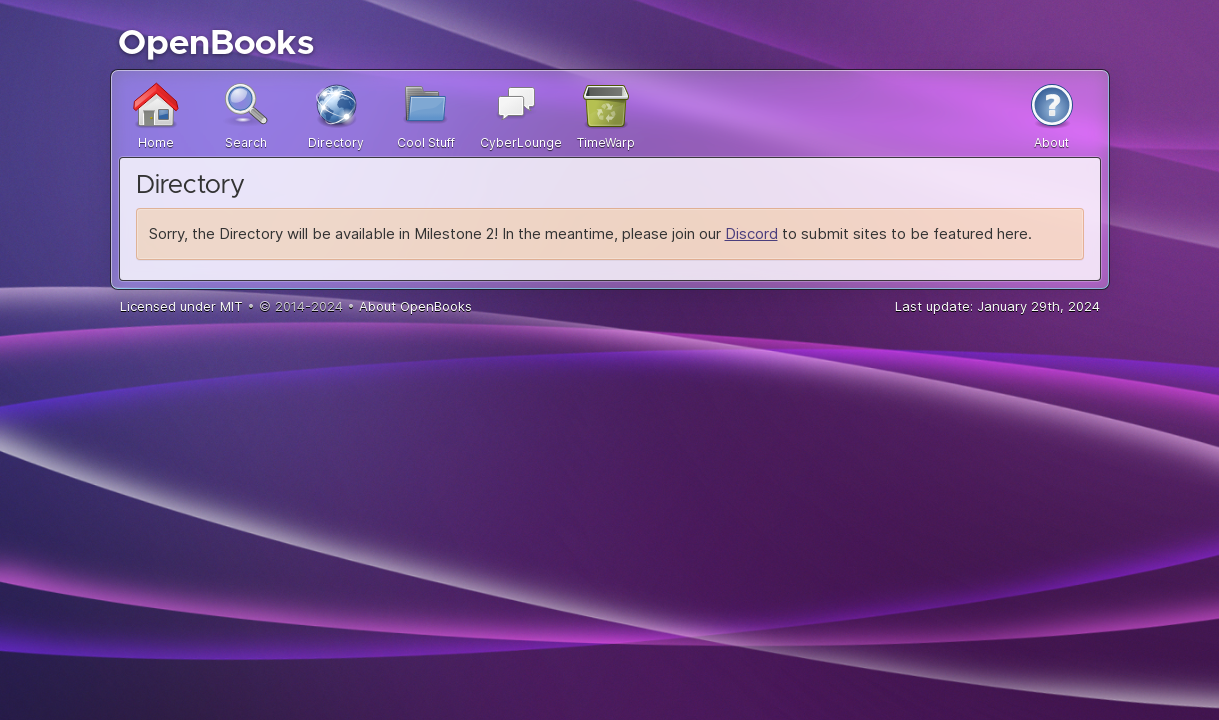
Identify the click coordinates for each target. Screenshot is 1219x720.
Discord (751, 233)
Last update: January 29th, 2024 (997, 306)
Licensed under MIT (181, 306)
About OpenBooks (415, 306)
